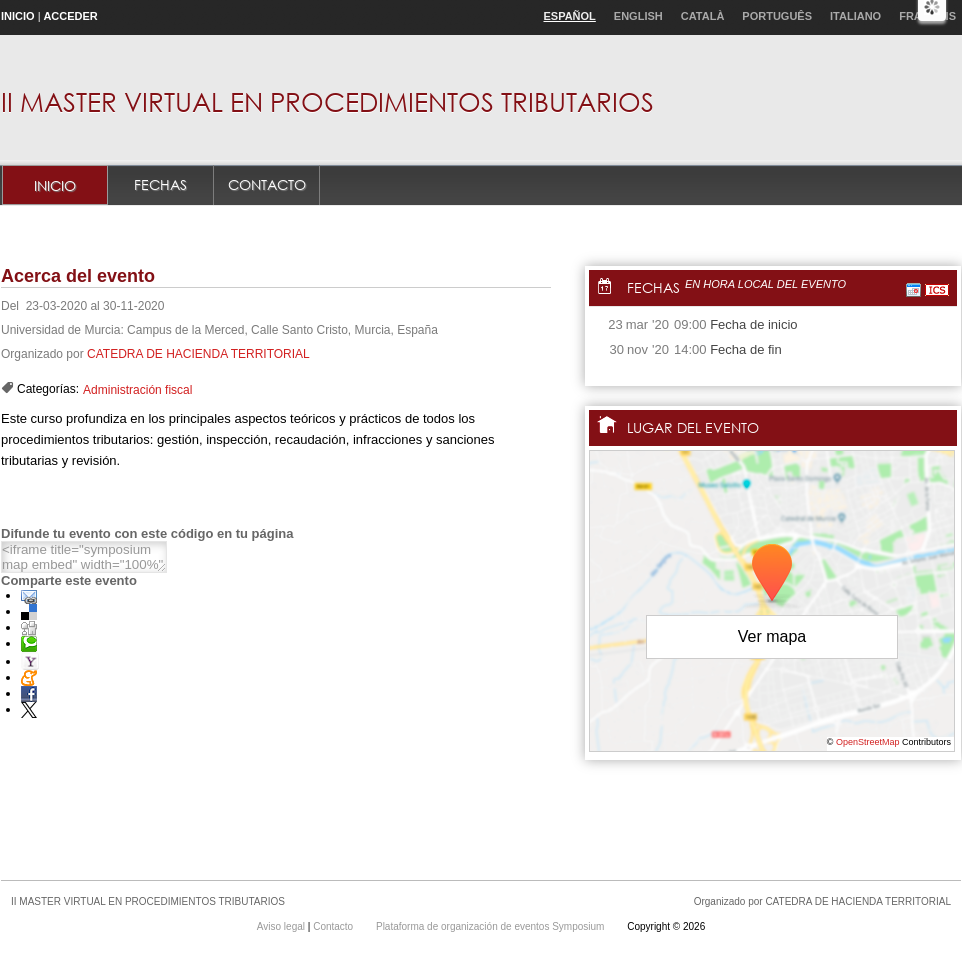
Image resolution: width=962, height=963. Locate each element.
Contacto (267, 184)
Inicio (18, 16)
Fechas (160, 184)
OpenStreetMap (868, 742)
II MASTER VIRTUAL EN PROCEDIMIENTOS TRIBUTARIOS (327, 101)
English (638, 16)
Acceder (70, 16)
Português (777, 16)
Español (569, 16)
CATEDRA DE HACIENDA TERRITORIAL (198, 354)
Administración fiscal (137, 390)
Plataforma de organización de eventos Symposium (491, 926)
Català (703, 16)
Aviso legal (282, 926)
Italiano (855, 16)
